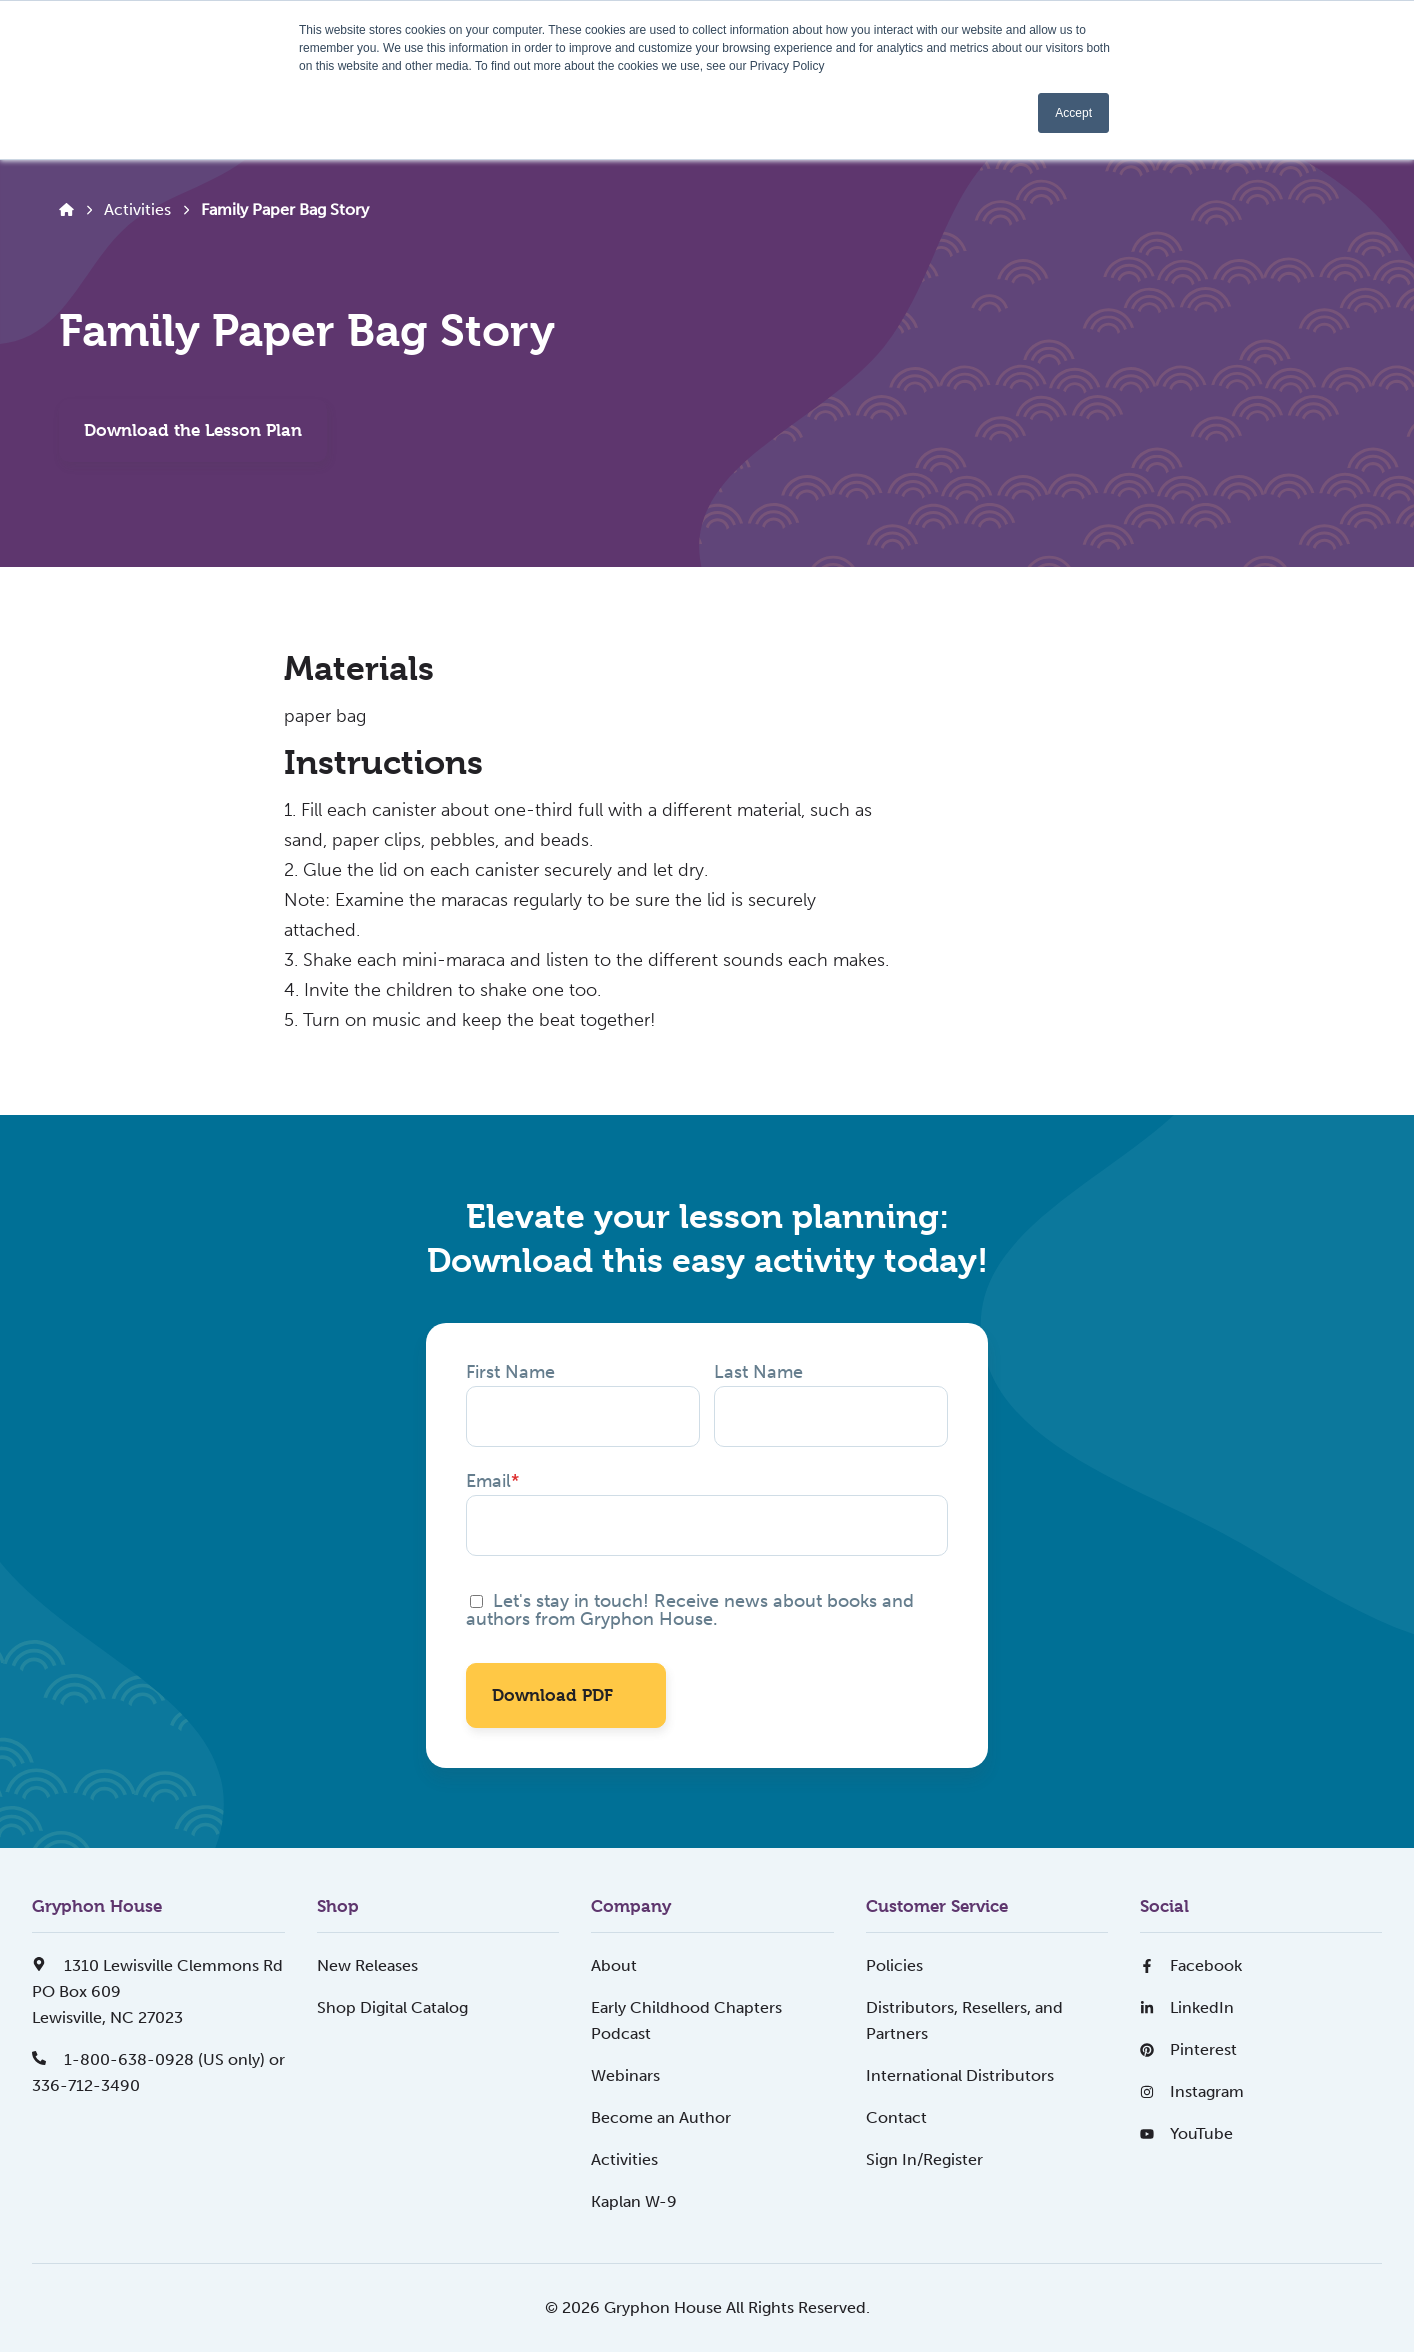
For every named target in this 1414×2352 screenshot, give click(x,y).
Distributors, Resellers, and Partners (964, 2020)
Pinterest (1188, 2049)
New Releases (367, 1965)
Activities (137, 209)
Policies (894, 1965)
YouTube (1186, 2133)
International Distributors (960, 2075)
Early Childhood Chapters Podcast (686, 2020)
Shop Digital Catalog (392, 2007)
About (614, 1965)
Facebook (1191, 1965)
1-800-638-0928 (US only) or (158, 2059)
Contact (896, 2117)
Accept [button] (1073, 113)
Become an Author (661, 2117)
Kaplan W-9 (634, 2201)
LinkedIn (1187, 2007)
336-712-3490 (86, 2085)
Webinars (625, 2075)
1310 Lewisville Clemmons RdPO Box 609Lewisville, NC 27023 (157, 1991)
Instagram (1192, 2091)
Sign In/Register (924, 2159)
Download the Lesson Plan (193, 430)
